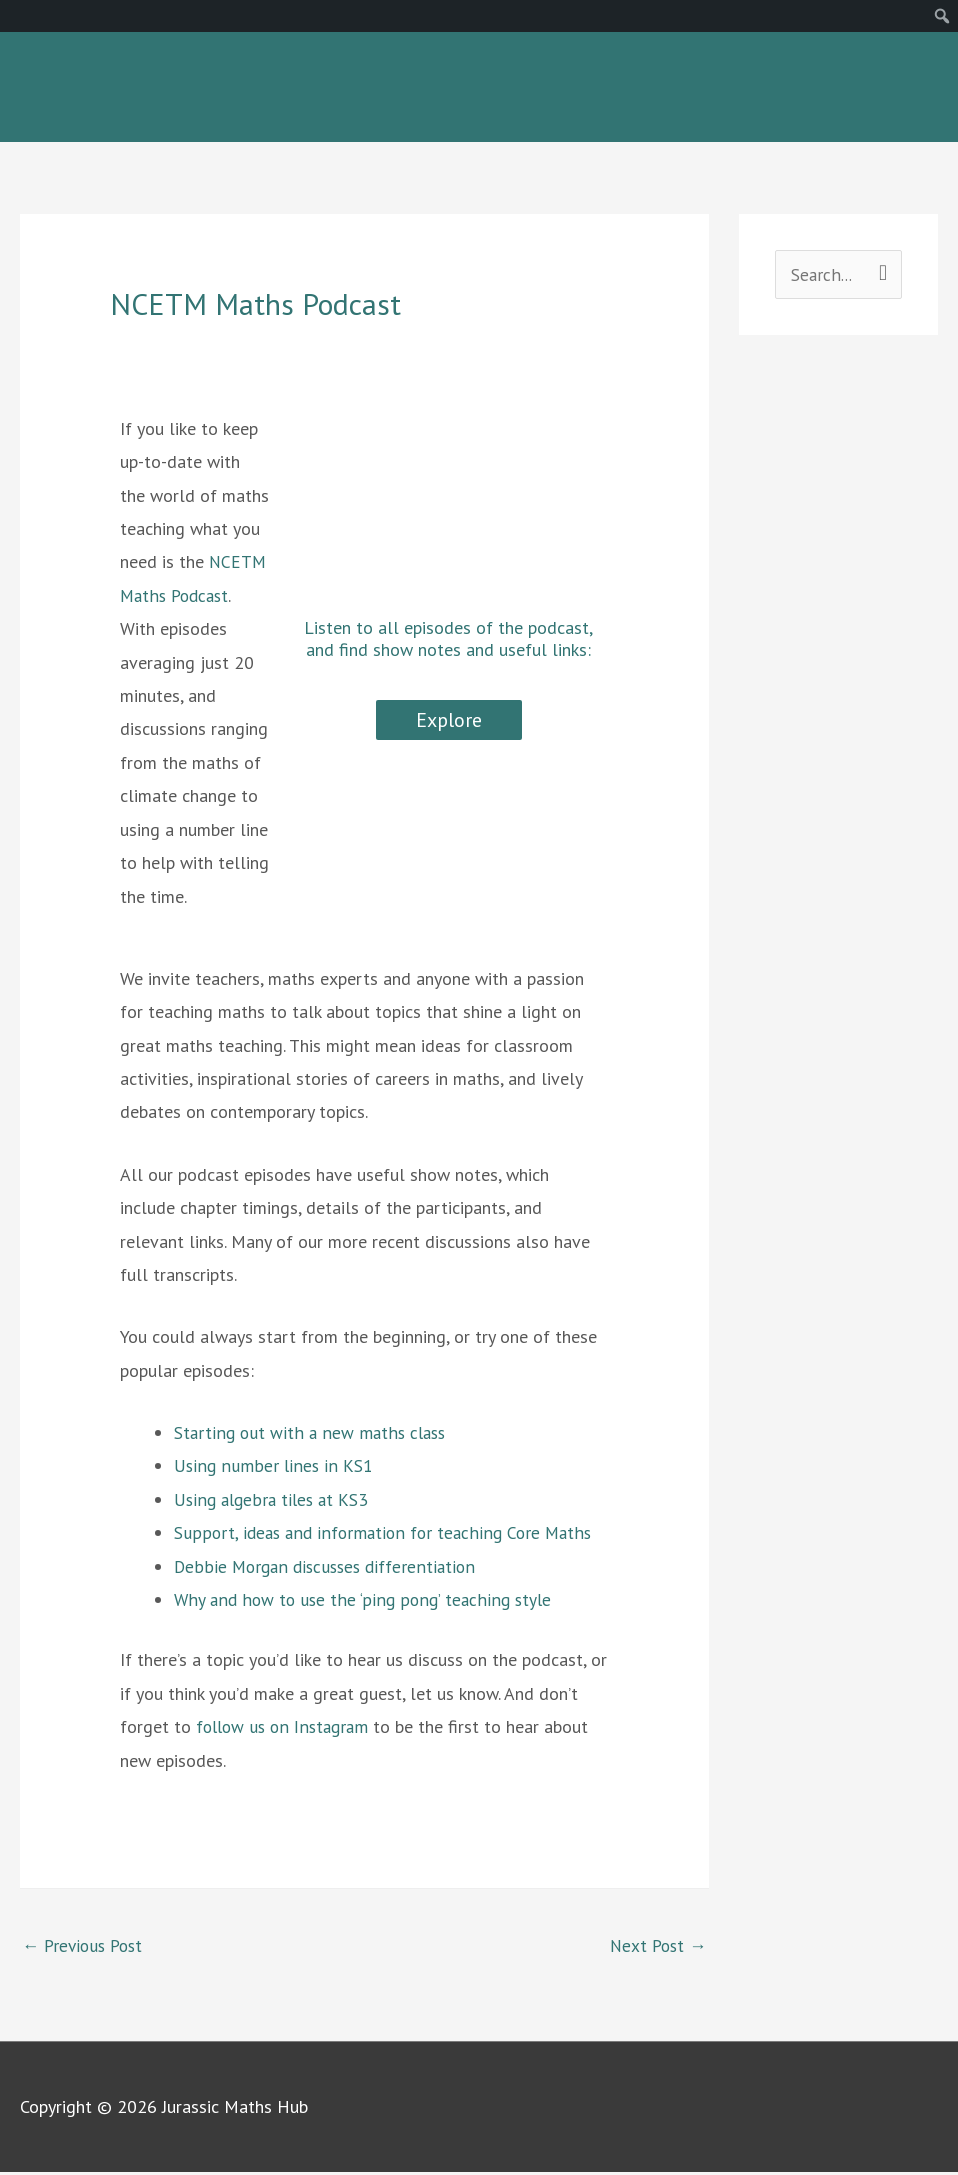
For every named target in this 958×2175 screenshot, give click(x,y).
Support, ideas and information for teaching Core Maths (386, 1533)
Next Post (656, 1946)
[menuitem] (942, 16)
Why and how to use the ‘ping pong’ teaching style (364, 1600)
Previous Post (86, 1946)
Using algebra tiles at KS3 (274, 1500)
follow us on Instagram (286, 1728)
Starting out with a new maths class (312, 1433)
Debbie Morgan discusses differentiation (328, 1567)
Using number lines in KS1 (273, 1467)
